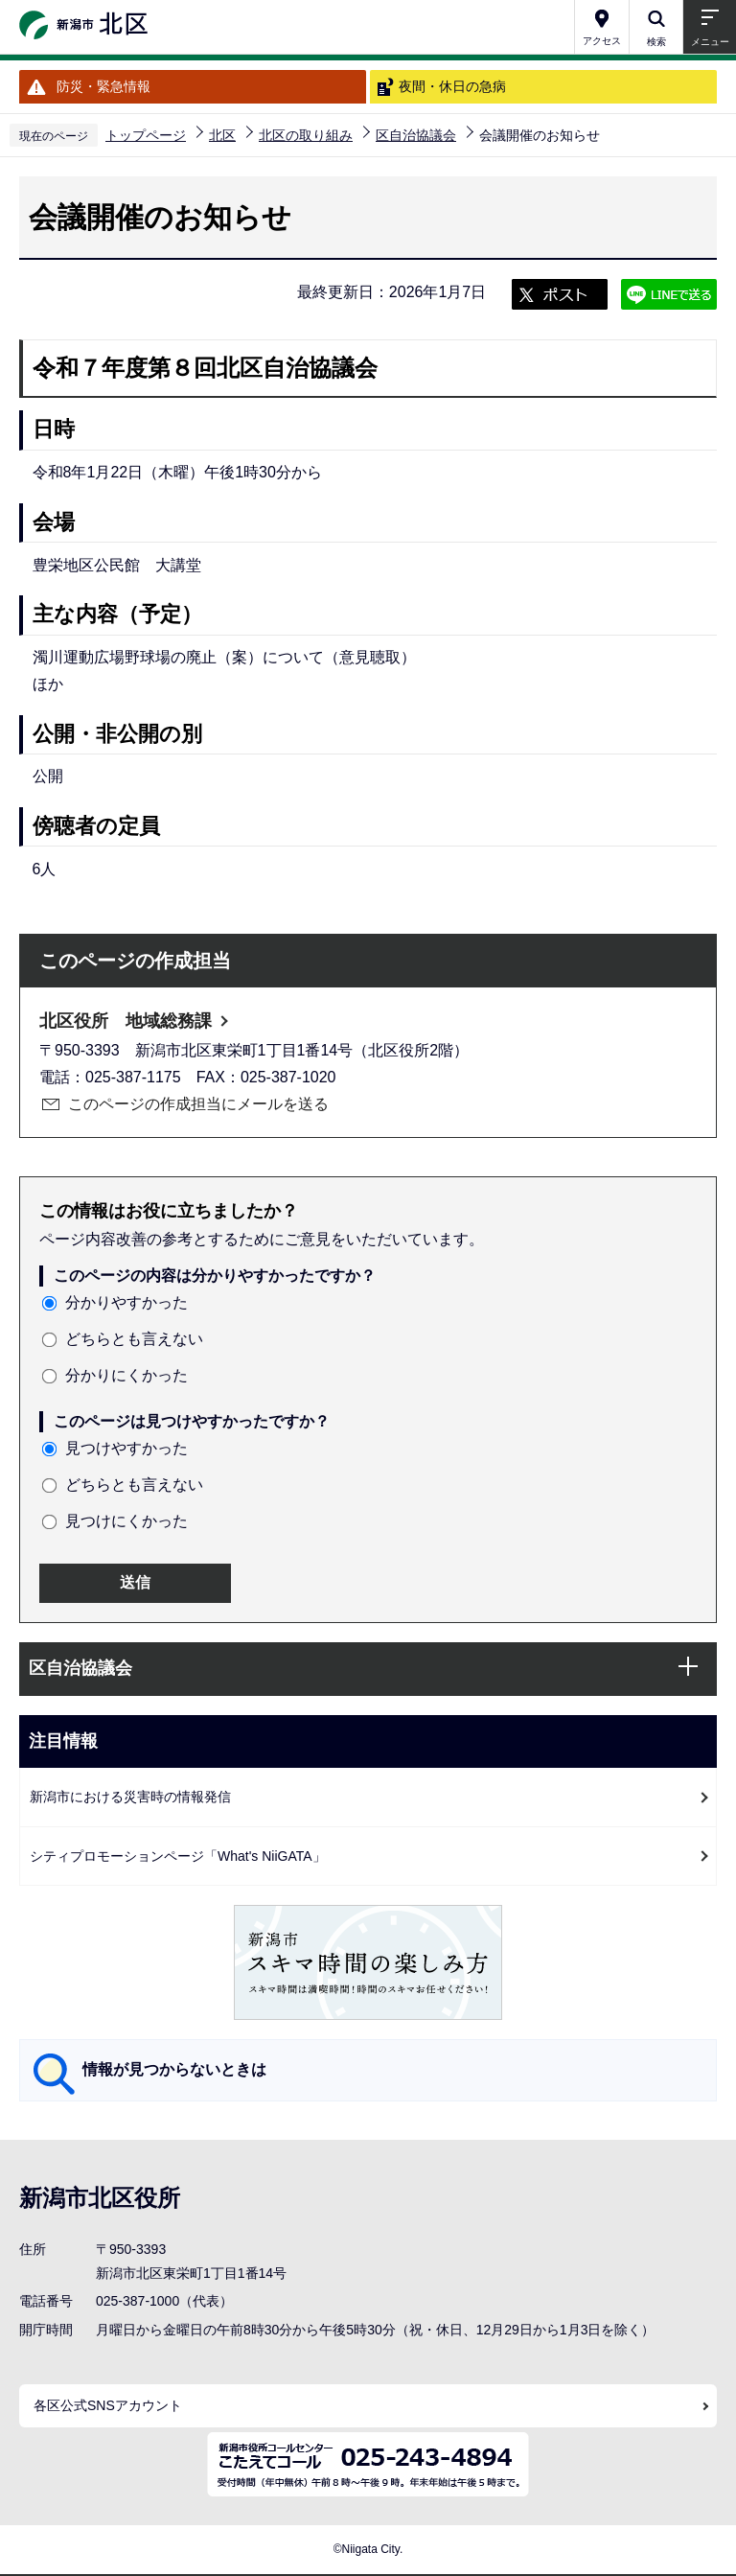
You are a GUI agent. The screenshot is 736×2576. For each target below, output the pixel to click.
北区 (222, 135)
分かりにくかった (126, 1375)
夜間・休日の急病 (452, 86)
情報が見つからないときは (174, 2069)
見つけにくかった (126, 1521)
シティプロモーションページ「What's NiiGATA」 (178, 1856)
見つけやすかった (126, 1448)
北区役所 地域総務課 (125, 1021)
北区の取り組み (306, 135)
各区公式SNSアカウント (108, 2405)
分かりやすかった (126, 1302)
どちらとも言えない (134, 1339)
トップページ (145, 135)
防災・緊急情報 (103, 86)
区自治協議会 (416, 135)
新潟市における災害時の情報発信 (130, 1796)
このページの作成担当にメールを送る (198, 1104)
